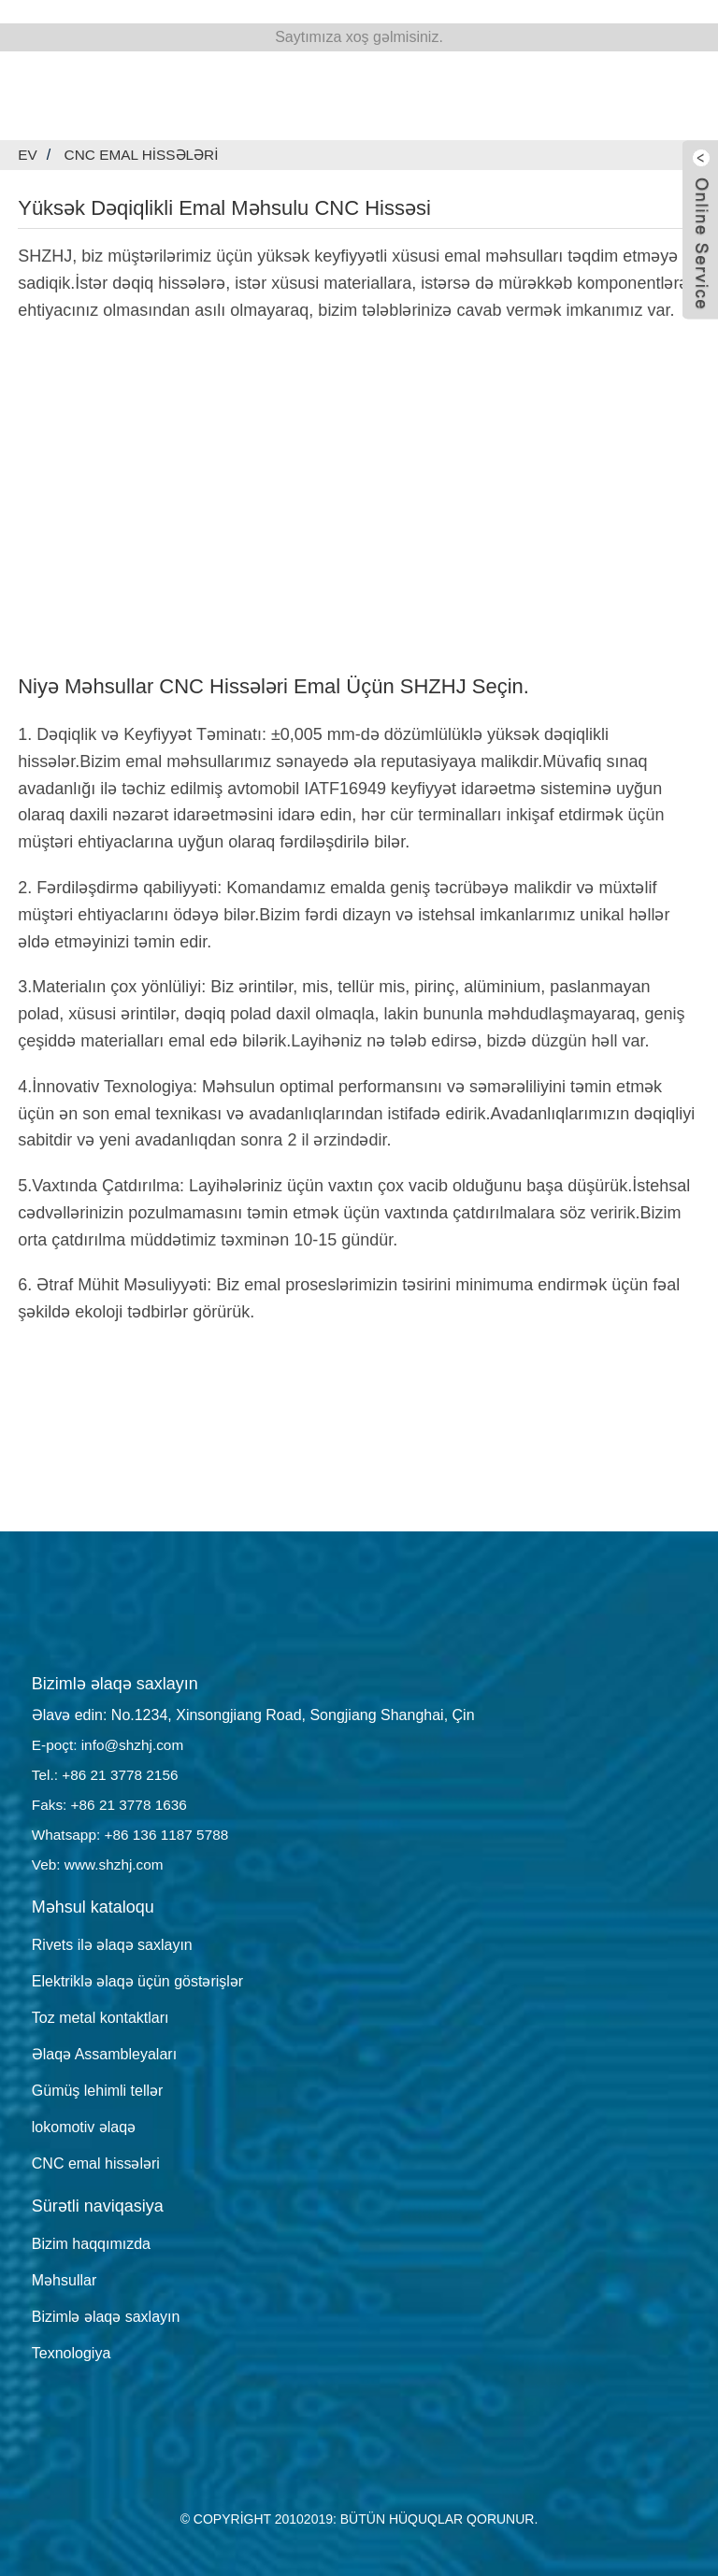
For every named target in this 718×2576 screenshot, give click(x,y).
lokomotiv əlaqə (84, 2127)
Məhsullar (64, 2280)
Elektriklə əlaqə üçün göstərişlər (137, 1981)
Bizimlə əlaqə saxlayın (106, 2317)
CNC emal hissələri (145, 155)
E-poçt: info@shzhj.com (111, 1745)
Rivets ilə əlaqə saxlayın (112, 1945)
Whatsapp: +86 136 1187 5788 (134, 1835)
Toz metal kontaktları (100, 2018)
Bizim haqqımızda (91, 2244)
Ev (27, 155)
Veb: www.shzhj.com (100, 1864)
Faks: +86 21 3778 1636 (113, 1805)
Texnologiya (71, 2353)
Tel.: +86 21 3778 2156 (108, 1775)
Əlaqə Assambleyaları (104, 2054)
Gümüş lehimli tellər (98, 2091)
